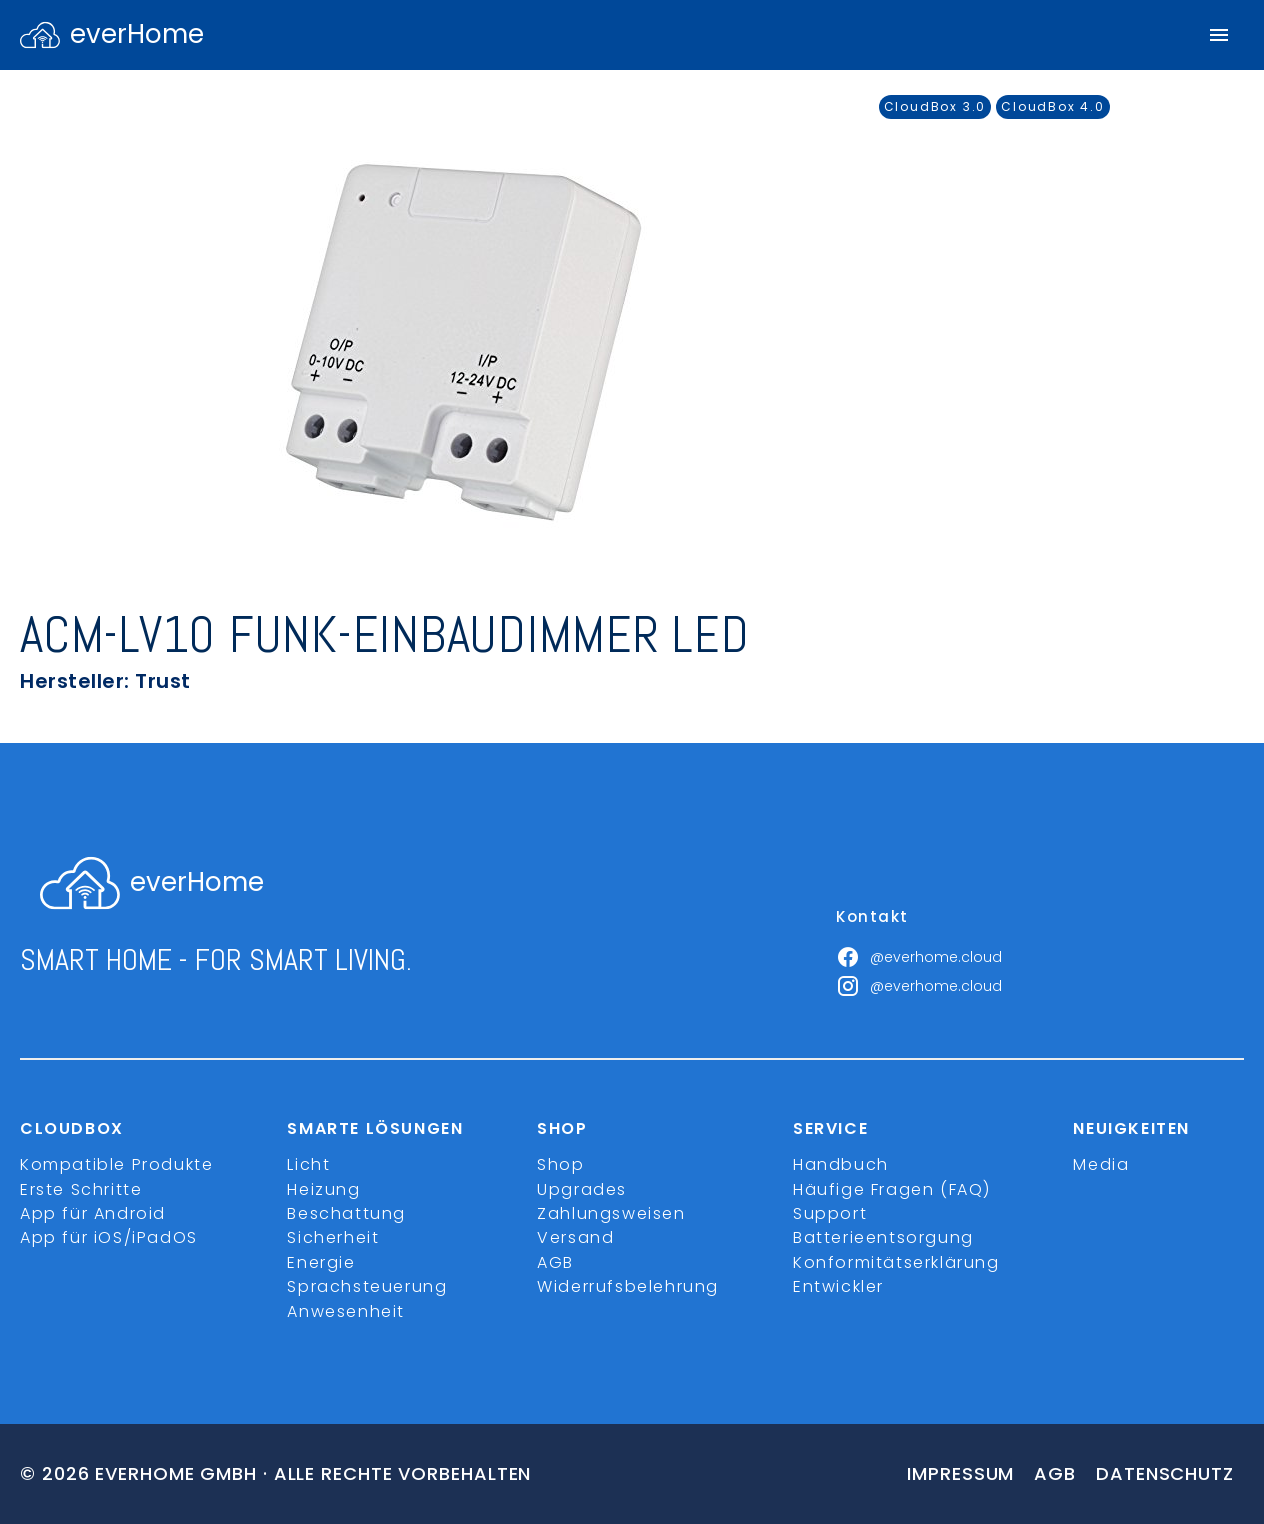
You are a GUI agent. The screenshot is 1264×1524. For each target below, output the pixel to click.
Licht (308, 1164)
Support (830, 1213)
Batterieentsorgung (883, 1237)
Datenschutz (1165, 1473)
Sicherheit (333, 1237)
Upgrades (582, 1189)
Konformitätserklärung (896, 1262)
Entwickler (838, 1286)
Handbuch (841, 1164)
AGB (555, 1262)
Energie (321, 1262)
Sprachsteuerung (367, 1286)
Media (1101, 1164)
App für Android (93, 1213)
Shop (560, 1164)
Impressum (960, 1473)
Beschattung (346, 1213)
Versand (575, 1237)
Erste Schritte (81, 1189)
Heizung (323, 1189)
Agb (1055, 1473)
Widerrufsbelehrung (628, 1286)
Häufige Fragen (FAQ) (892, 1189)
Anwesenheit (346, 1311)
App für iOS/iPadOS (109, 1237)
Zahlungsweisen (611, 1213)
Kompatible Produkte (116, 1164)
